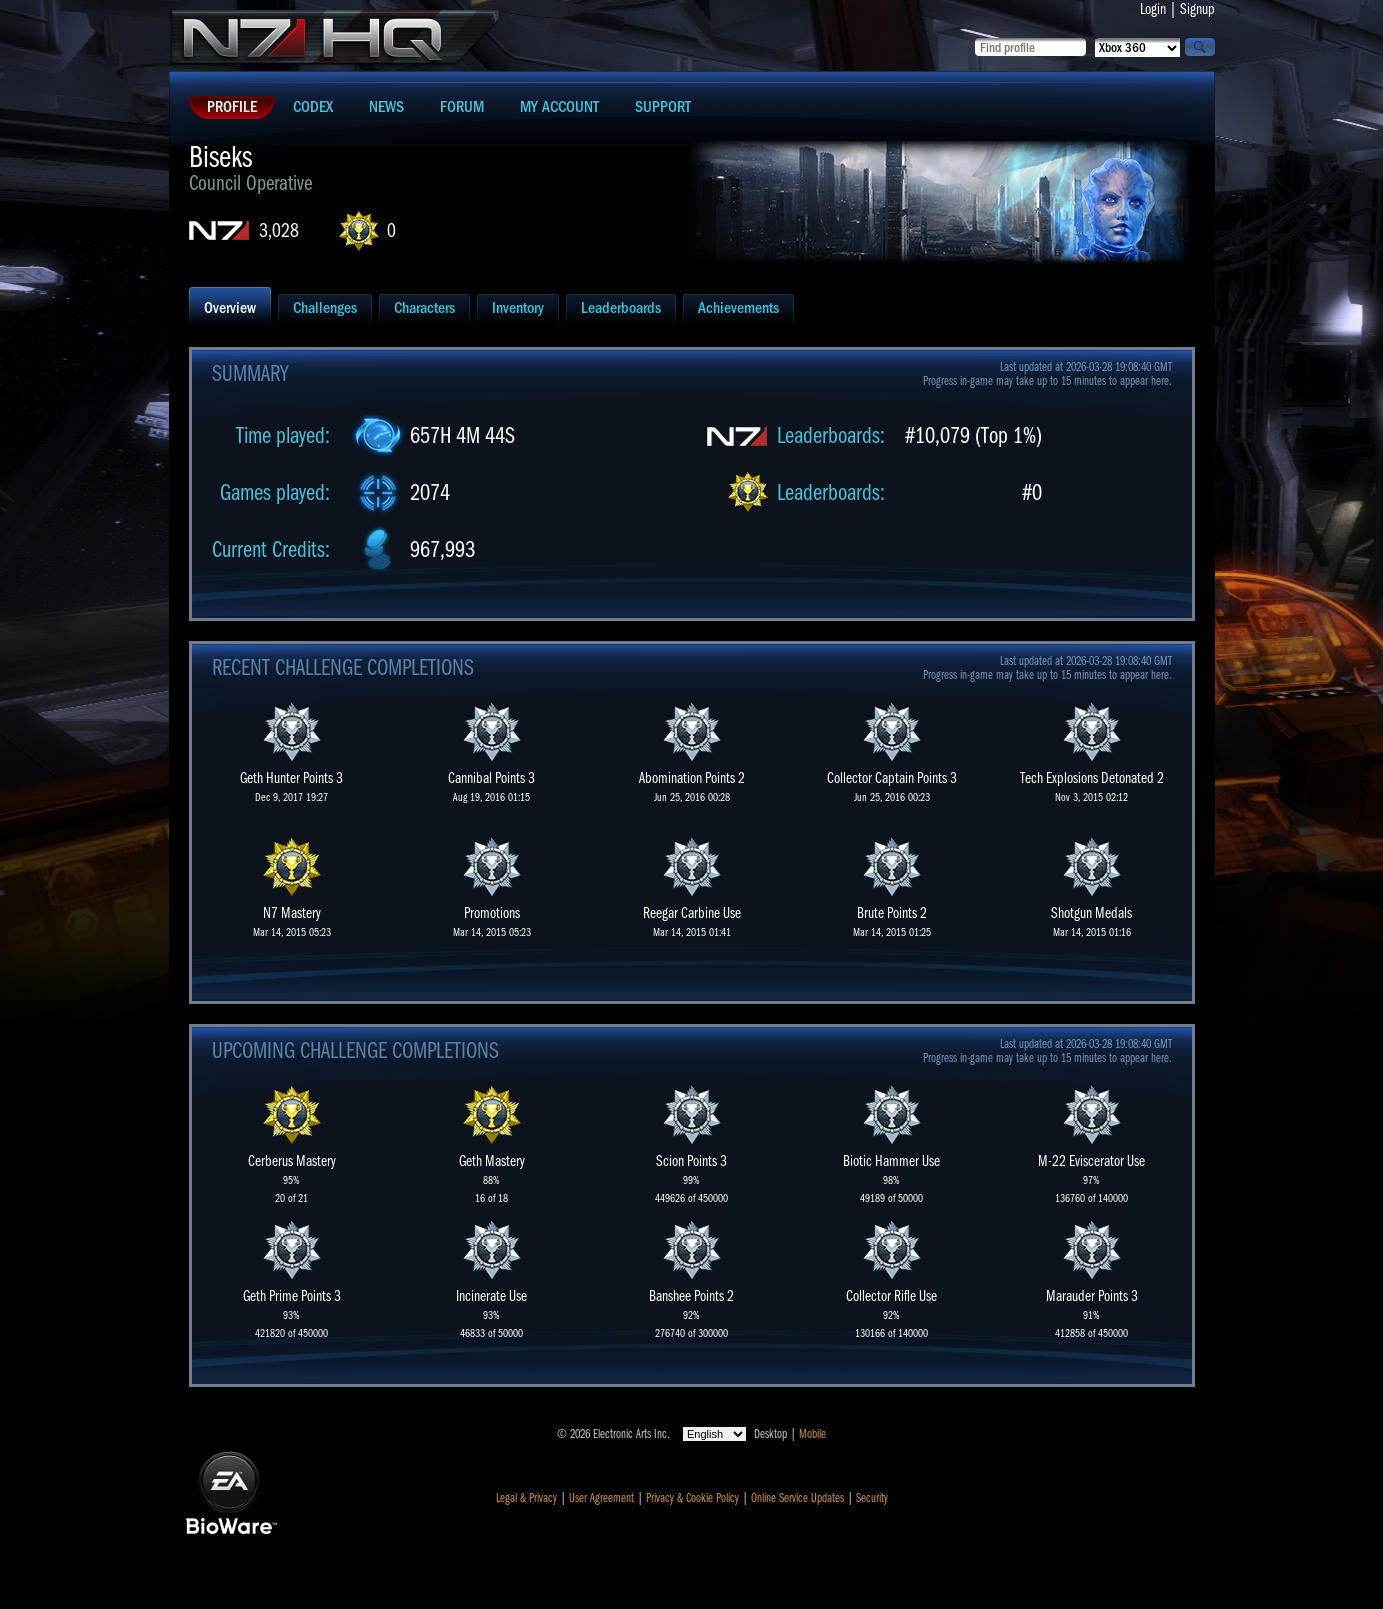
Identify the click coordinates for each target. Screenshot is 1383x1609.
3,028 (279, 230)
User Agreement (601, 1498)
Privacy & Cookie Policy (692, 1498)
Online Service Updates (797, 1498)
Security (872, 1498)
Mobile (812, 1434)
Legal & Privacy (526, 1498)
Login (1153, 9)
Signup (1197, 9)
